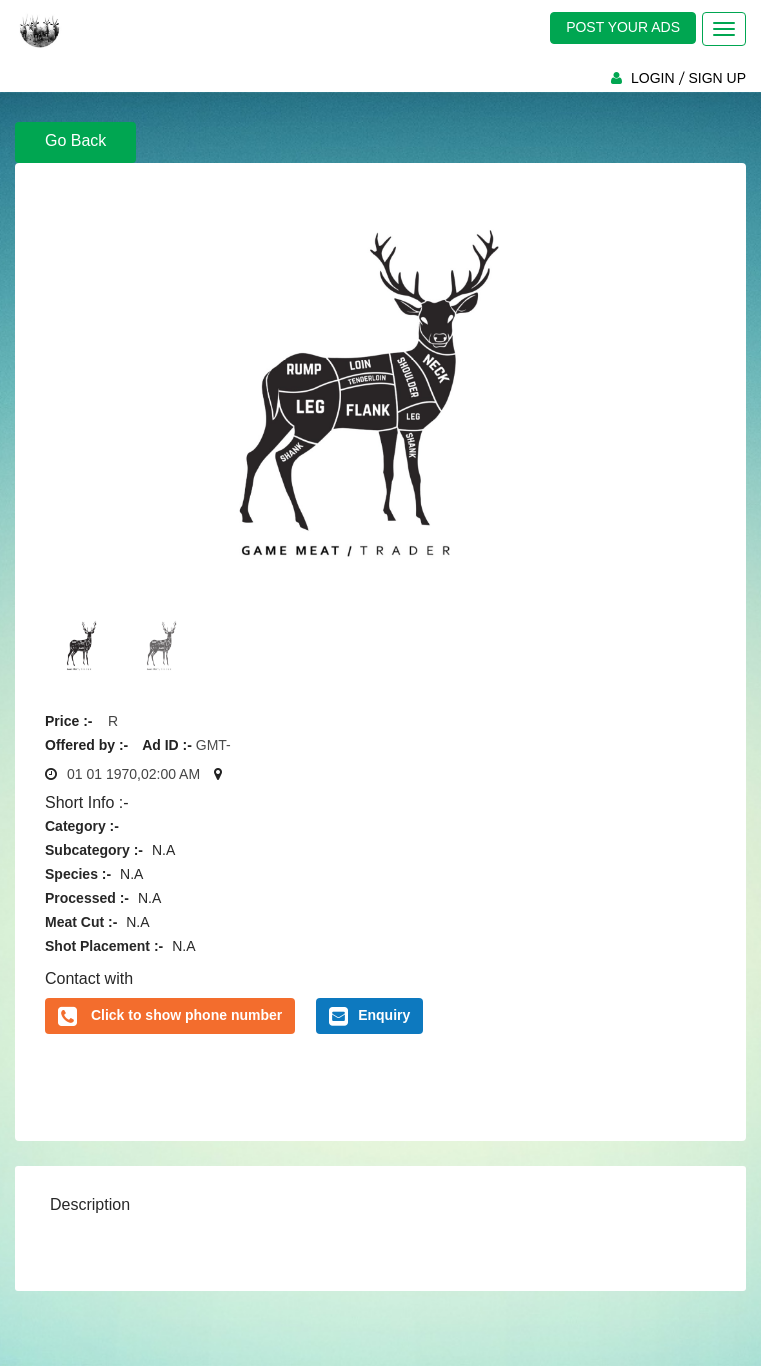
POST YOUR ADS (623, 27)
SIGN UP (717, 78)
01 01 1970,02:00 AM (133, 774)
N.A (163, 850)
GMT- (213, 745)
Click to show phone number (186, 1015)
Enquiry (369, 1016)
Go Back (75, 140)
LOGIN (653, 78)
